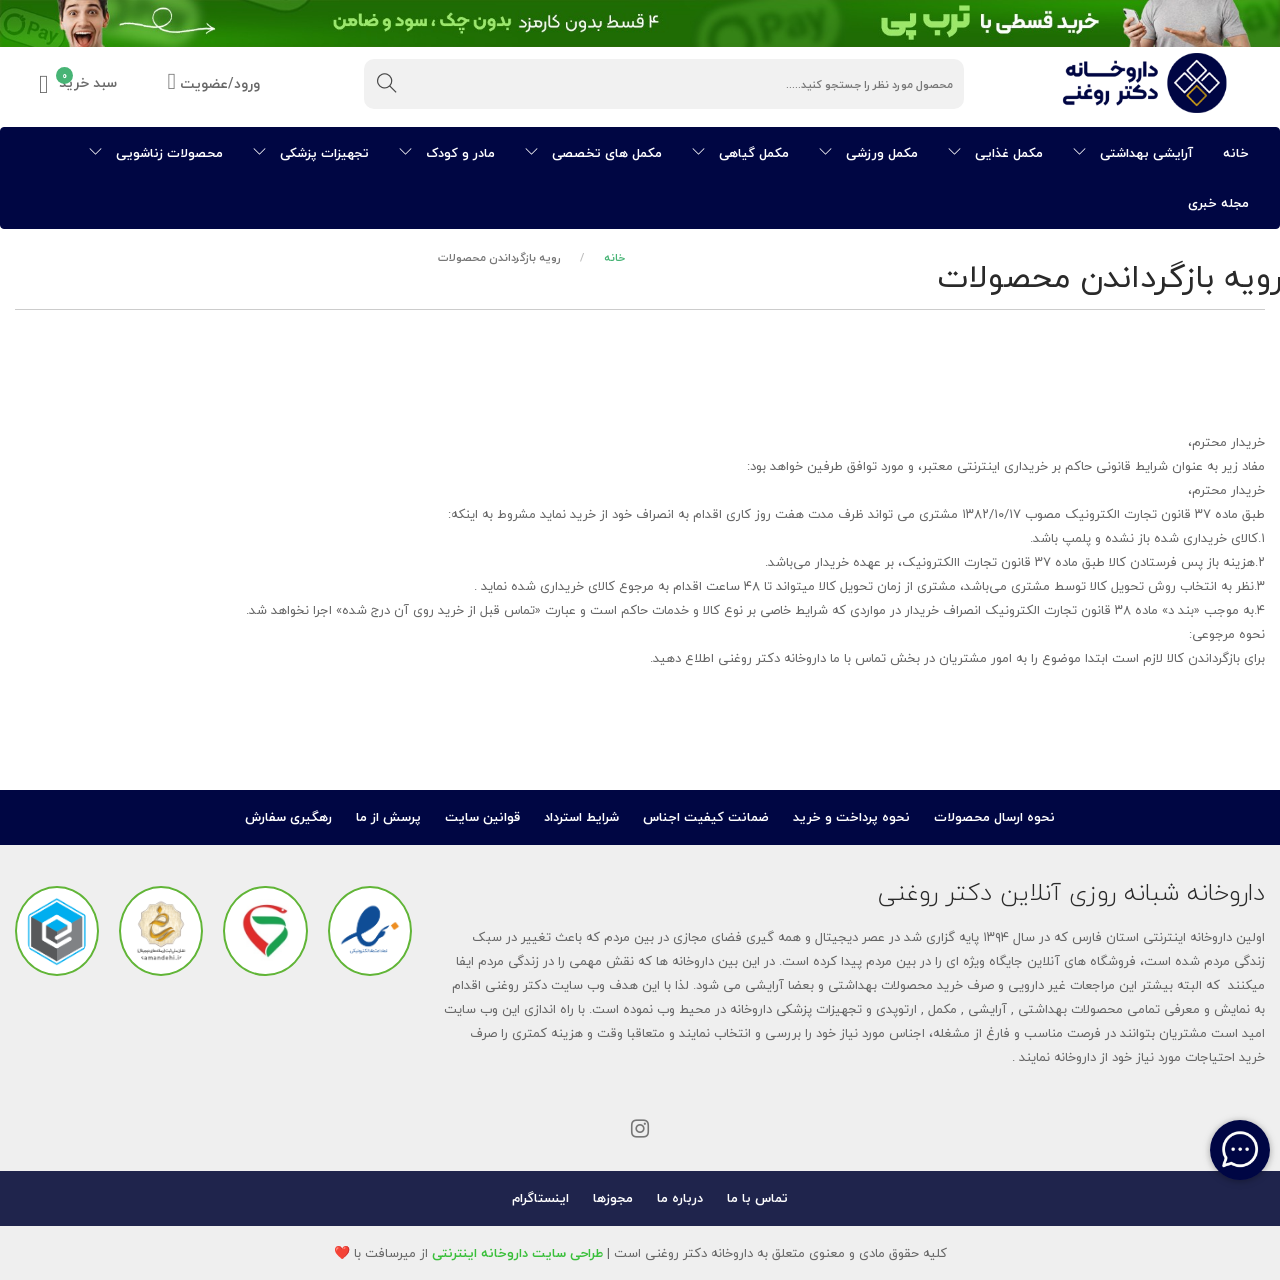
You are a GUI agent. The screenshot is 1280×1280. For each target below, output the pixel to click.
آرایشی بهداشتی (1133, 153)
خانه (1236, 153)
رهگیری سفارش (288, 817)
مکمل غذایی (995, 153)
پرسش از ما (388, 817)
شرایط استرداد (581, 817)
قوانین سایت (482, 817)
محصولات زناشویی (156, 153)
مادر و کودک (447, 153)
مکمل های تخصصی (593, 153)
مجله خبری (1218, 203)
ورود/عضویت (214, 84)
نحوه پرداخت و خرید (851, 817)
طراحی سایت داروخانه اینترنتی (517, 1253)
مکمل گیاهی (740, 153)
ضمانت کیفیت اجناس (706, 817)
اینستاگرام (540, 1198)
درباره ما (680, 1198)
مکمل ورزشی (868, 153)
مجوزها (613, 1198)
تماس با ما (757, 1198)
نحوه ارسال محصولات (994, 817)
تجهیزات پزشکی (311, 153)
